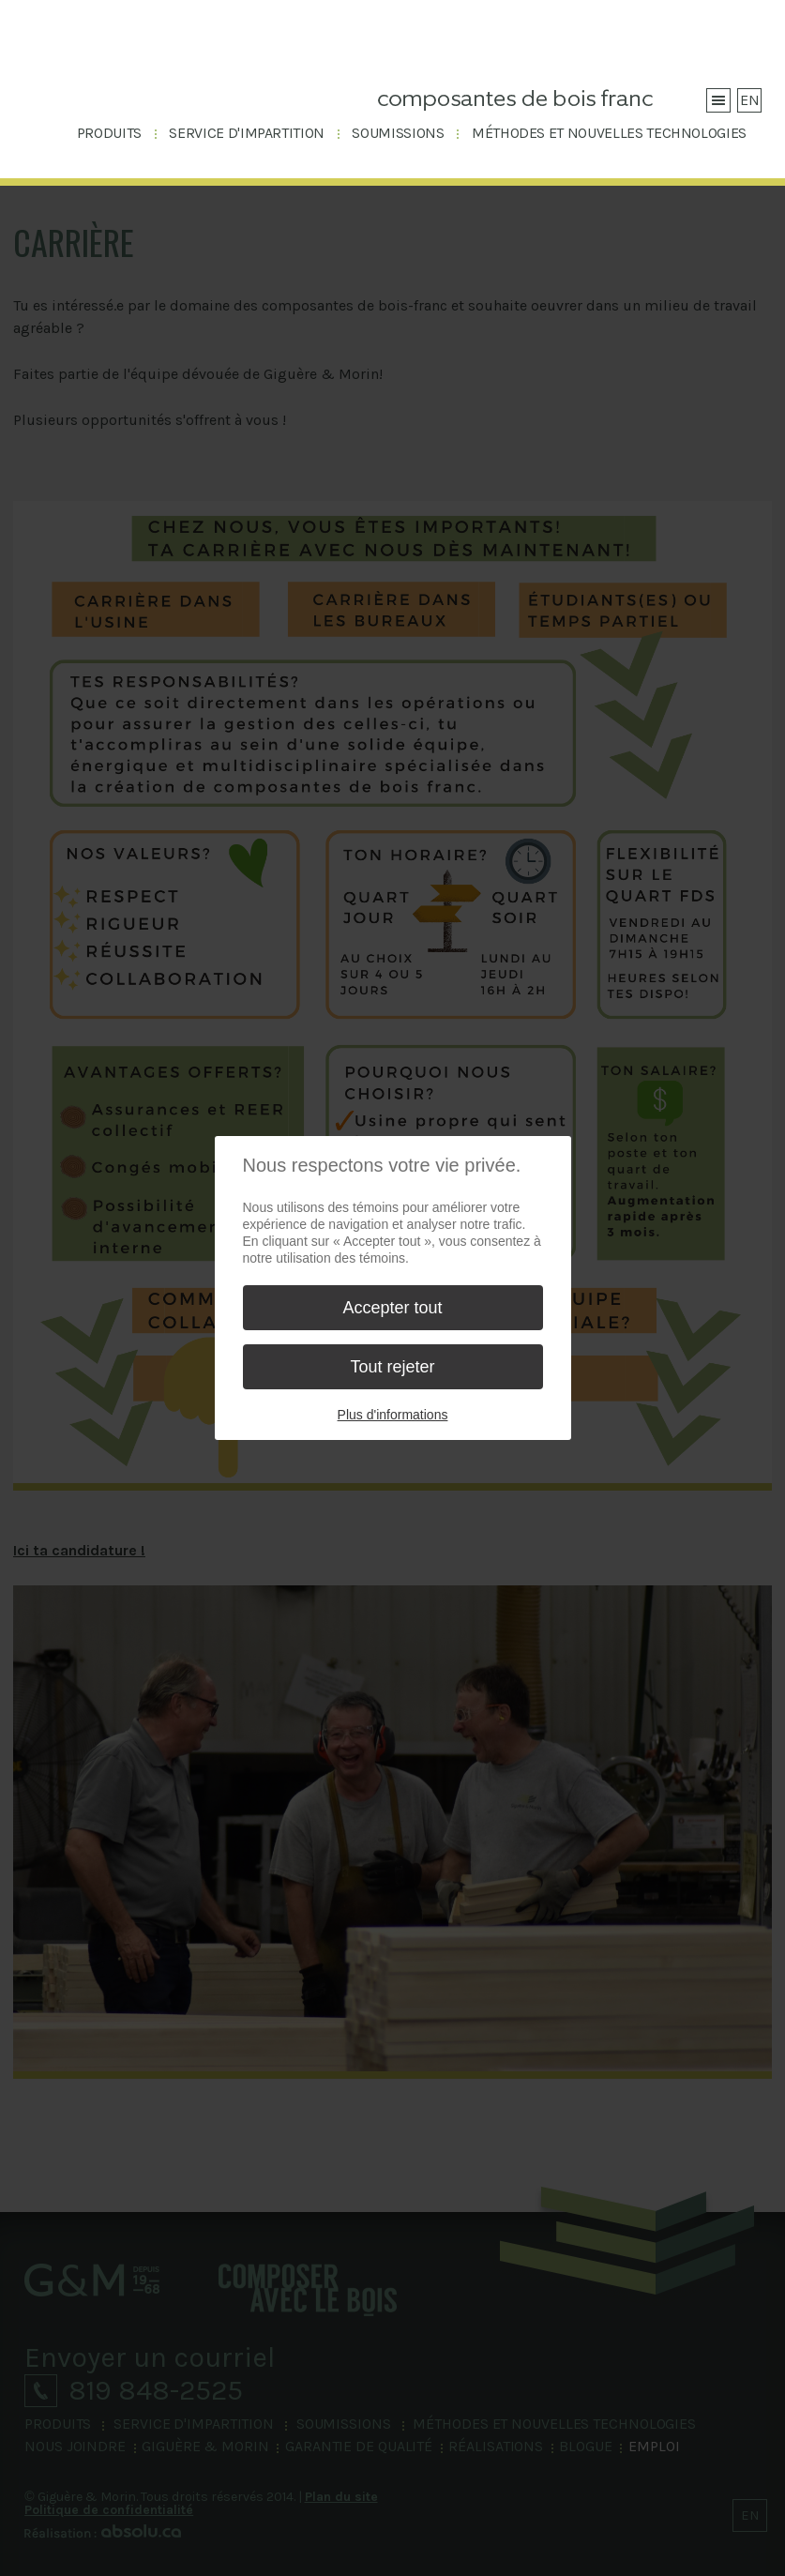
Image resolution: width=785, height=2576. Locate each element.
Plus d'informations (393, 1414)
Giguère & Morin (124, 67)
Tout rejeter (392, 1366)
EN (750, 100)
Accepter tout (392, 1307)
